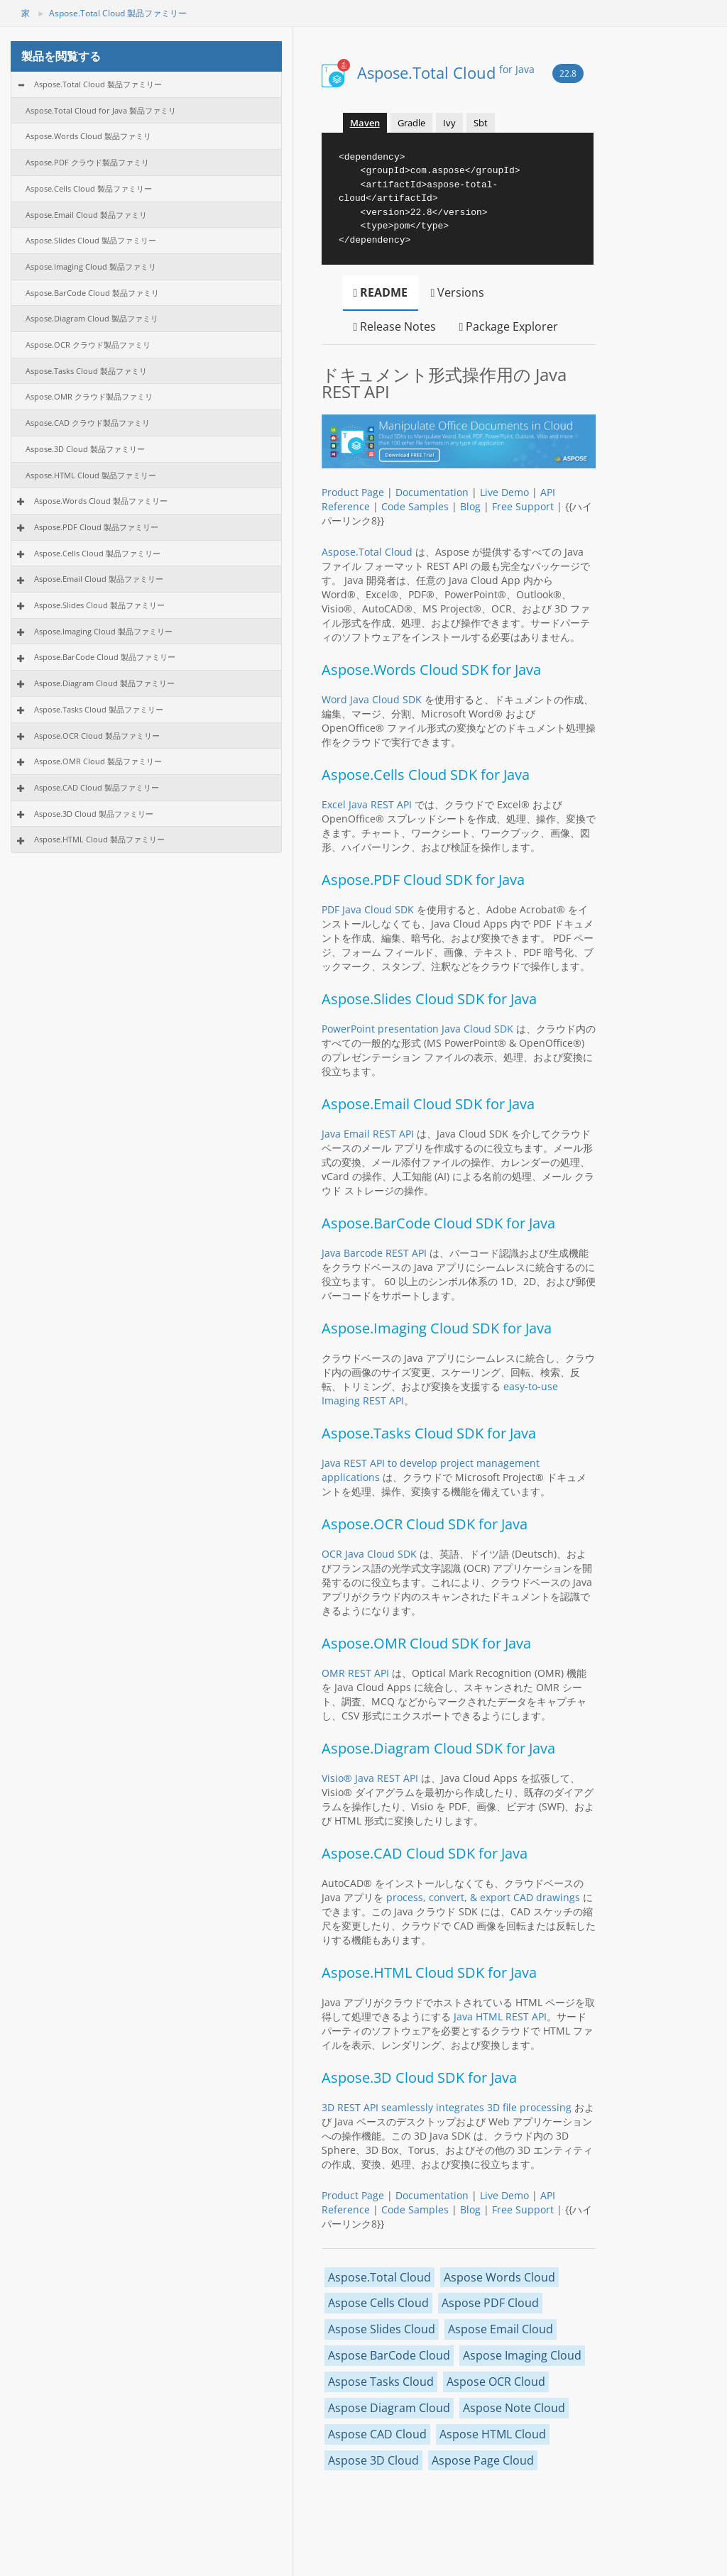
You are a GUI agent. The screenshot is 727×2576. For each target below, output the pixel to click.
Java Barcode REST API (374, 1253)
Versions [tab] (457, 292)
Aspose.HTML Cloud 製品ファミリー (91, 475)
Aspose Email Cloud (500, 2329)
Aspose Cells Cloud (378, 2303)
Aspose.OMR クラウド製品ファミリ (89, 396)
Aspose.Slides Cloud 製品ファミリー (91, 240)
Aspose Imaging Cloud (522, 2355)
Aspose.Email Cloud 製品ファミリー (98, 578)
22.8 (567, 73)
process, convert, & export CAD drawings (483, 1897)
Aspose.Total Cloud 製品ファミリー (118, 13)
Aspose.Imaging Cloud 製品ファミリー (103, 631)
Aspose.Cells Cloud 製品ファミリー (89, 188)
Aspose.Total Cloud (446, 72)
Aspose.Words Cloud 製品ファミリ (88, 136)
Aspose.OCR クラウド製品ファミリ (88, 344)
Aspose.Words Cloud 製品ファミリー (101, 500)
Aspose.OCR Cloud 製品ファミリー (97, 735)
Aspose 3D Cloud (373, 2460)
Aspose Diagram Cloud (389, 2408)
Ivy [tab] (449, 122)
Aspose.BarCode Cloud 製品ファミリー (104, 656)
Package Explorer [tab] (508, 326)
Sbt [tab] (481, 122)
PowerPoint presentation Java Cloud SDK (417, 1028)
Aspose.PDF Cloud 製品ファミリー (96, 527)
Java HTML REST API (500, 2016)
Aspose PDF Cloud (490, 2303)
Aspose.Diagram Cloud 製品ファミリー (104, 683)
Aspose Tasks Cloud (381, 2381)
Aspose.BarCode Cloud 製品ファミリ (92, 292)
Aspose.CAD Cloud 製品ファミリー (96, 787)
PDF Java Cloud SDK (368, 909)
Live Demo (504, 492)
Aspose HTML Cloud (492, 2434)
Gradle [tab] (411, 122)
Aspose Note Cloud (514, 2408)
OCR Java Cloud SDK (369, 1554)
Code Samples (415, 506)
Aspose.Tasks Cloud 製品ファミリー (98, 709)
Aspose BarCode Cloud (389, 2355)
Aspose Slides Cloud (381, 2329)
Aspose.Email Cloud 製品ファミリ (86, 214)
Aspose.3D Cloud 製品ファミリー (85, 449)
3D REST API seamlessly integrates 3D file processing (447, 2107)
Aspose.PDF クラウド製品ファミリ (87, 162)
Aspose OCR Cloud (496, 2381)
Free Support (523, 506)
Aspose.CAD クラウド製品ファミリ (88, 422)
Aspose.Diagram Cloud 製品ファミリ (92, 318)
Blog (470, 506)
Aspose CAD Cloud (377, 2434)
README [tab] (381, 292)
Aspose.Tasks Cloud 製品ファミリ (86, 370)
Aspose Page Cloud (483, 2460)
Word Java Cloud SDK (372, 699)
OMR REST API (355, 1673)
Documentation (432, 492)
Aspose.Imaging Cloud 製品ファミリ (91, 266)
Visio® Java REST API (370, 1778)
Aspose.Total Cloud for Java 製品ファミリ (101, 110)
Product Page (353, 492)
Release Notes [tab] (395, 326)
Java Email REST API (368, 1133)
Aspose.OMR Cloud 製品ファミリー (98, 761)
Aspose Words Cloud (499, 2277)
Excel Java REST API (367, 804)
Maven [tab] (365, 122)
